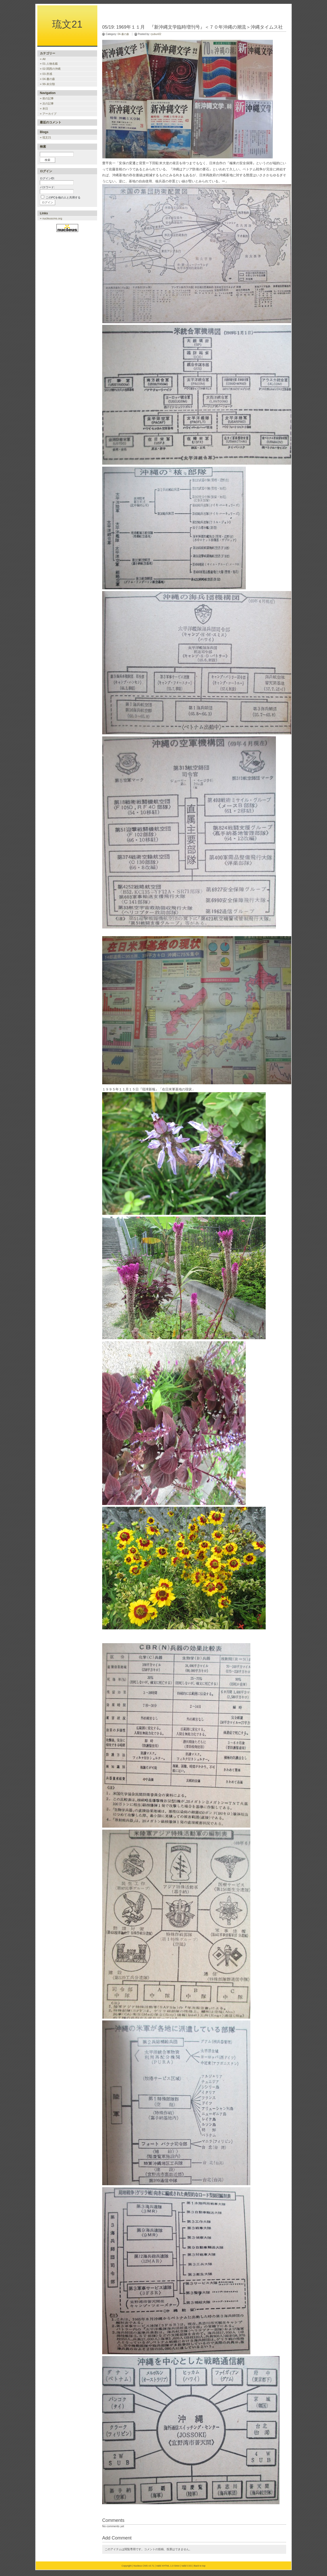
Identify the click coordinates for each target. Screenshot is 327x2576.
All (43, 59)
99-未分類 (48, 84)
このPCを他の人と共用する (63, 197)
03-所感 (47, 73)
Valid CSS (186, 2566)
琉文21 (67, 24)
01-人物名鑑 (50, 63)
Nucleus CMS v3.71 (143, 2566)
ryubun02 (155, 34)
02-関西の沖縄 (51, 68)
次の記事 (48, 103)
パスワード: (47, 187)
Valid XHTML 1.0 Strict (168, 2566)
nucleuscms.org (52, 218)
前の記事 (48, 98)
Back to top (199, 2566)
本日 (45, 108)
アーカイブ (49, 113)
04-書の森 (123, 34)
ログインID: (47, 178)
